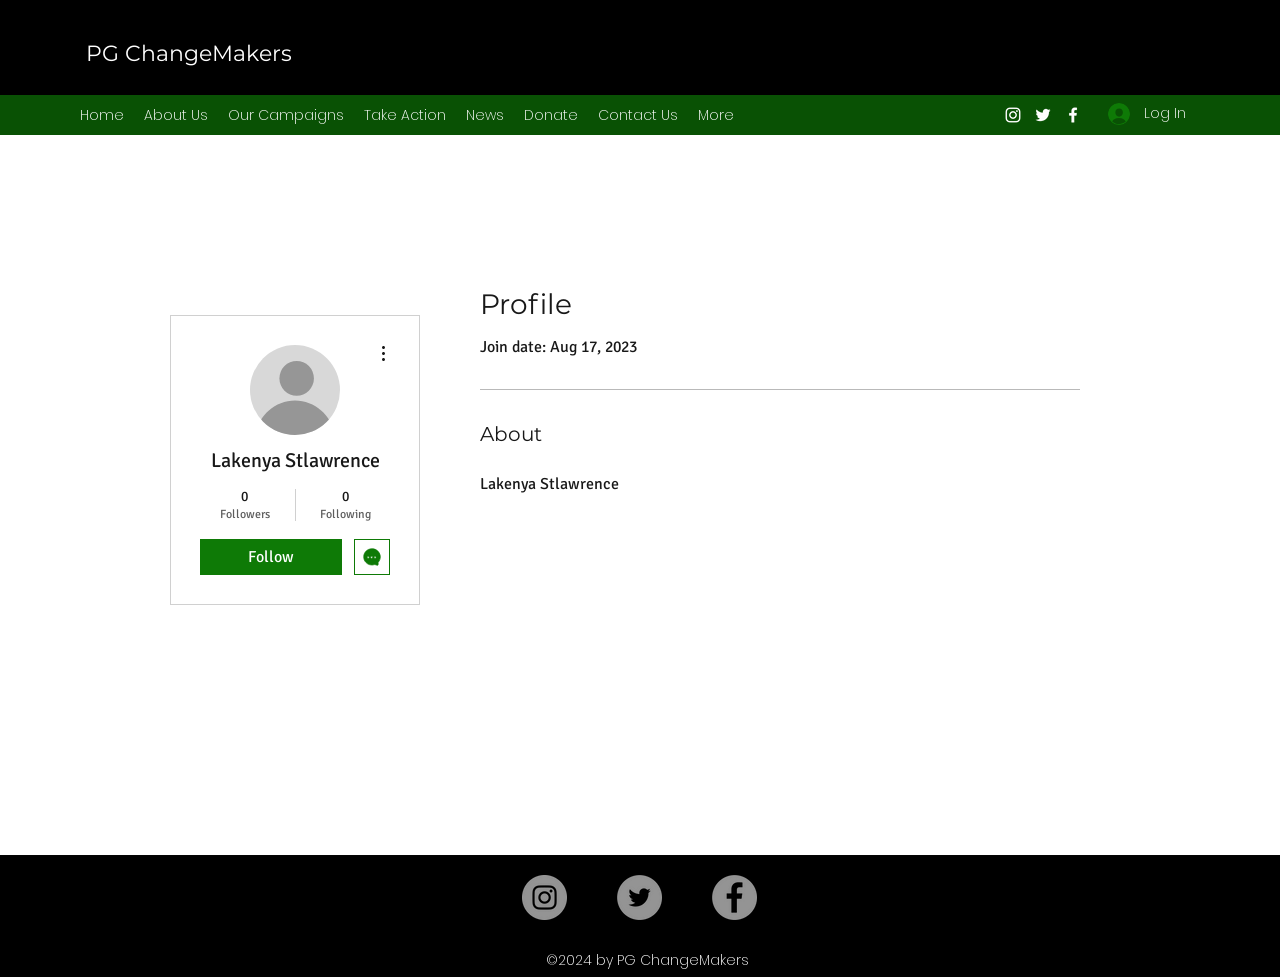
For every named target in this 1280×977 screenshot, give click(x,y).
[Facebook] (1073, 115)
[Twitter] (1043, 115)
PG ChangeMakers (189, 53)
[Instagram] (1013, 115)
